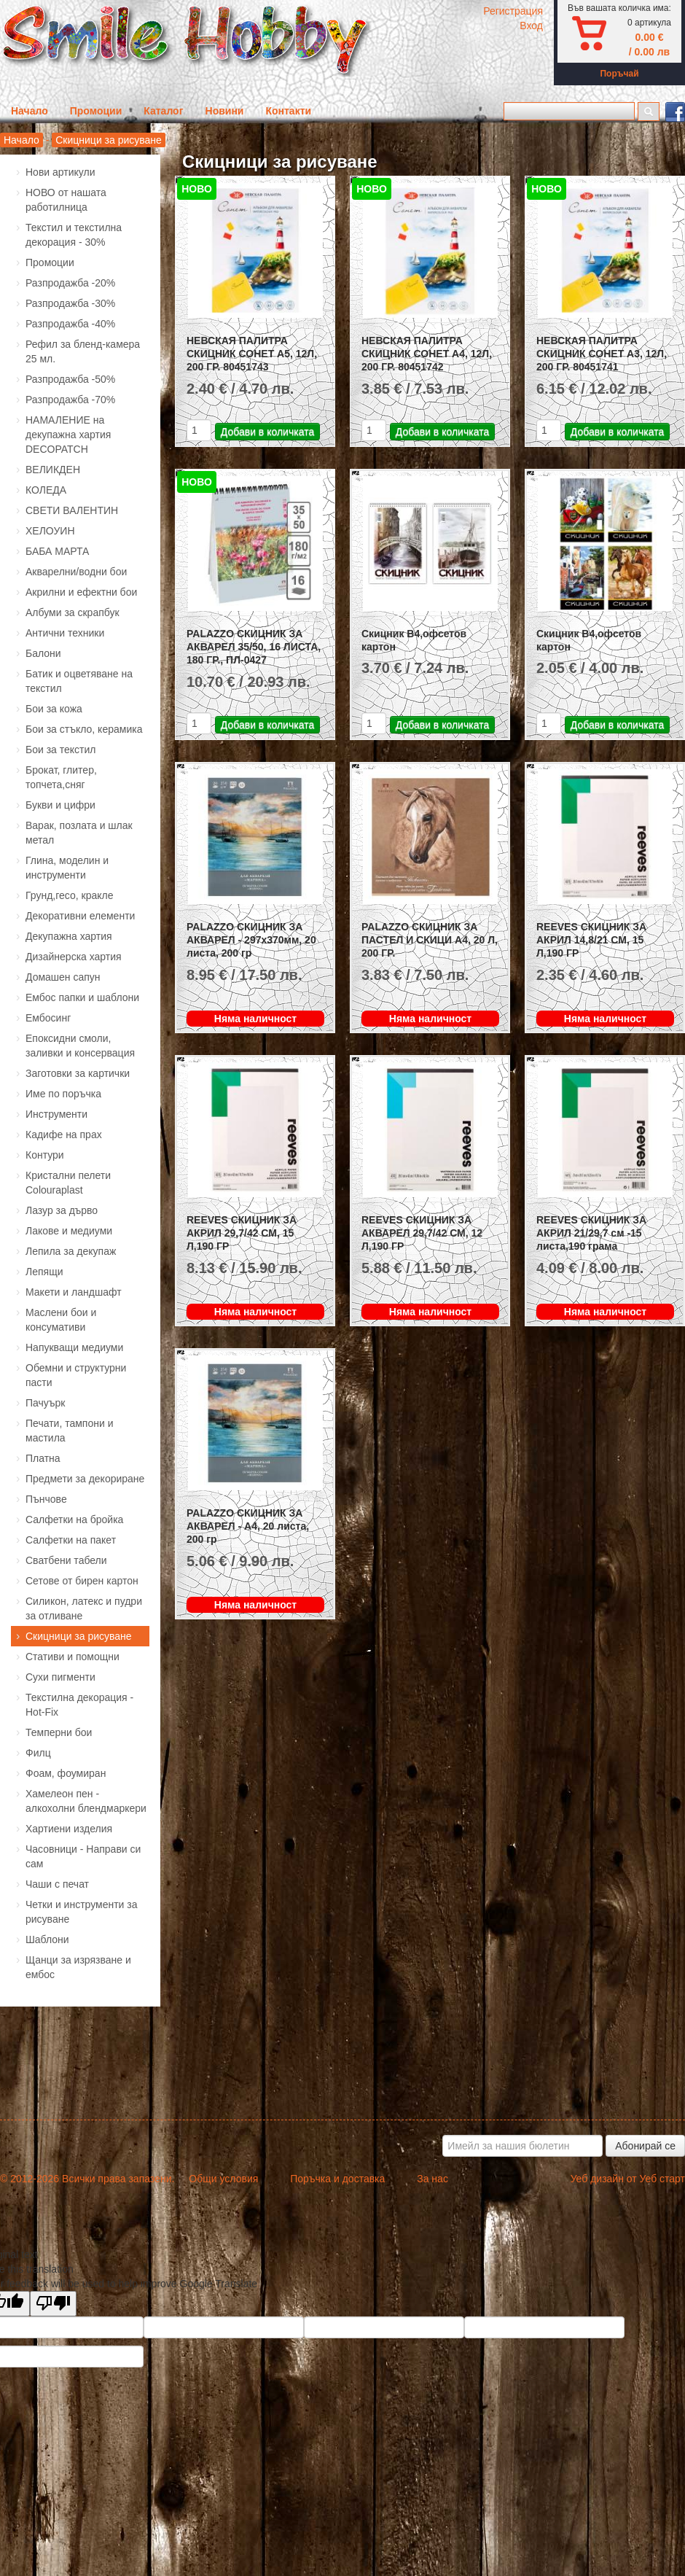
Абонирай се (645, 2146)
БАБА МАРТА (57, 551)
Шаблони (47, 1939)
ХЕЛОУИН (50, 531)
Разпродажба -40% (70, 324)
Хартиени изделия (69, 1828)
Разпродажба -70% (70, 399)
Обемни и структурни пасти (76, 1375)
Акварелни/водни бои (76, 571)
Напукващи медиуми (74, 1347)
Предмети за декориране (85, 1478)
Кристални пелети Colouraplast (68, 1183)
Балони (43, 653)
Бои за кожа (54, 709)
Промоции (96, 111)
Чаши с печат (57, 1884)
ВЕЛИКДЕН (53, 469)
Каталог (163, 111)
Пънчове (46, 1499)
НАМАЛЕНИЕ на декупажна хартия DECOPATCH (68, 434)
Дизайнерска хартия (74, 956)
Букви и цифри (60, 805)
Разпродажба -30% (70, 303)
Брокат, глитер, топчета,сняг (61, 777)
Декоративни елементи (80, 916)
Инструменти (56, 1114)
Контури (45, 1155)
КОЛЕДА (46, 490)
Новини (225, 111)
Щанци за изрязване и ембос (78, 1967)
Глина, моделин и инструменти (67, 868)
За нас (432, 2178)
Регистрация (513, 11)
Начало (29, 111)
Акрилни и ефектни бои (81, 592)
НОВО (196, 189)
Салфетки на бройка (74, 1519)
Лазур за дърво (62, 1210)
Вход (531, 25)
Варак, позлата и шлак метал (79, 833)
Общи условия (223, 2178)
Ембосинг (48, 1018)
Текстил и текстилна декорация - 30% (74, 235)
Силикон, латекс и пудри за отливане (84, 1608)
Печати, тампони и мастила (69, 1430)
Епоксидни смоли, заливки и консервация (80, 1045)
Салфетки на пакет (71, 1540)
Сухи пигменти (60, 1677)
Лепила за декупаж (71, 1251)
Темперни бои (59, 1732)
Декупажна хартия (69, 936)
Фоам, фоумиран (66, 1773)
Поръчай (619, 74)
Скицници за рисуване (108, 140)
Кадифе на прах (64, 1134)
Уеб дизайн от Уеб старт (628, 2178)
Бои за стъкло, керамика (84, 729)
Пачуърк (46, 1403)
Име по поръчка (63, 1094)
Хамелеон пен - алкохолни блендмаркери (86, 1801)
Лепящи (44, 1271)
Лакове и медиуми (69, 1231)
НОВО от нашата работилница (66, 200)
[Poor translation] (53, 2303)
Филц (38, 1753)
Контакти (288, 111)
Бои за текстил (61, 749)
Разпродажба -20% (70, 283)
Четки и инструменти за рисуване (82, 1912)
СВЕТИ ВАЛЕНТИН (72, 510)
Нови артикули (60, 172)
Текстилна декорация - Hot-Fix (79, 1705)
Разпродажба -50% (70, 379)
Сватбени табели (66, 1560)
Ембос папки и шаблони (82, 997)
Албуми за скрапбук (73, 612)
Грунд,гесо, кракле (69, 895)
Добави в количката (267, 431)
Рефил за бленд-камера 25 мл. (83, 351)
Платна (43, 1458)
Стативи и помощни (73, 1656)
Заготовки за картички (78, 1073)
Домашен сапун (63, 977)
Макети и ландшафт (74, 1292)
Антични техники (65, 633)
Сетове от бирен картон (82, 1581)
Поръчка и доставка (337, 2178)
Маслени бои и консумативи (61, 1320)
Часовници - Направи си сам (83, 1856)
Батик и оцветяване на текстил (79, 681)
